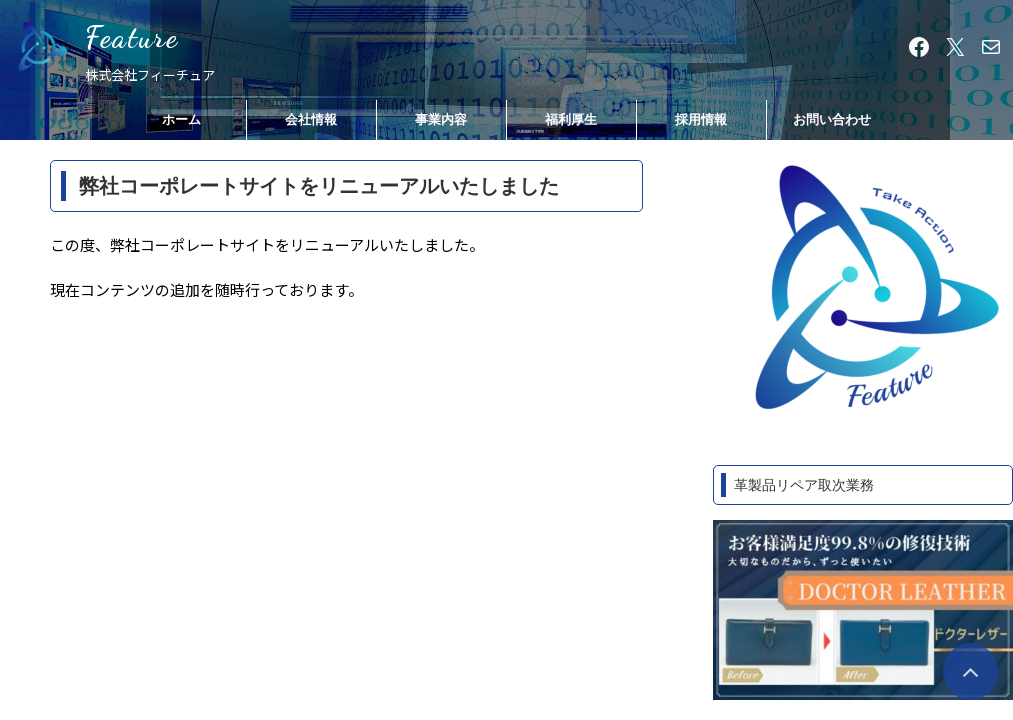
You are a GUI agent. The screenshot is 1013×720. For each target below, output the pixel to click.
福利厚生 (571, 119)
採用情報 (701, 119)
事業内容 (441, 119)
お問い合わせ (832, 119)
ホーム (181, 119)
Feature (132, 37)
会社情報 (311, 119)
